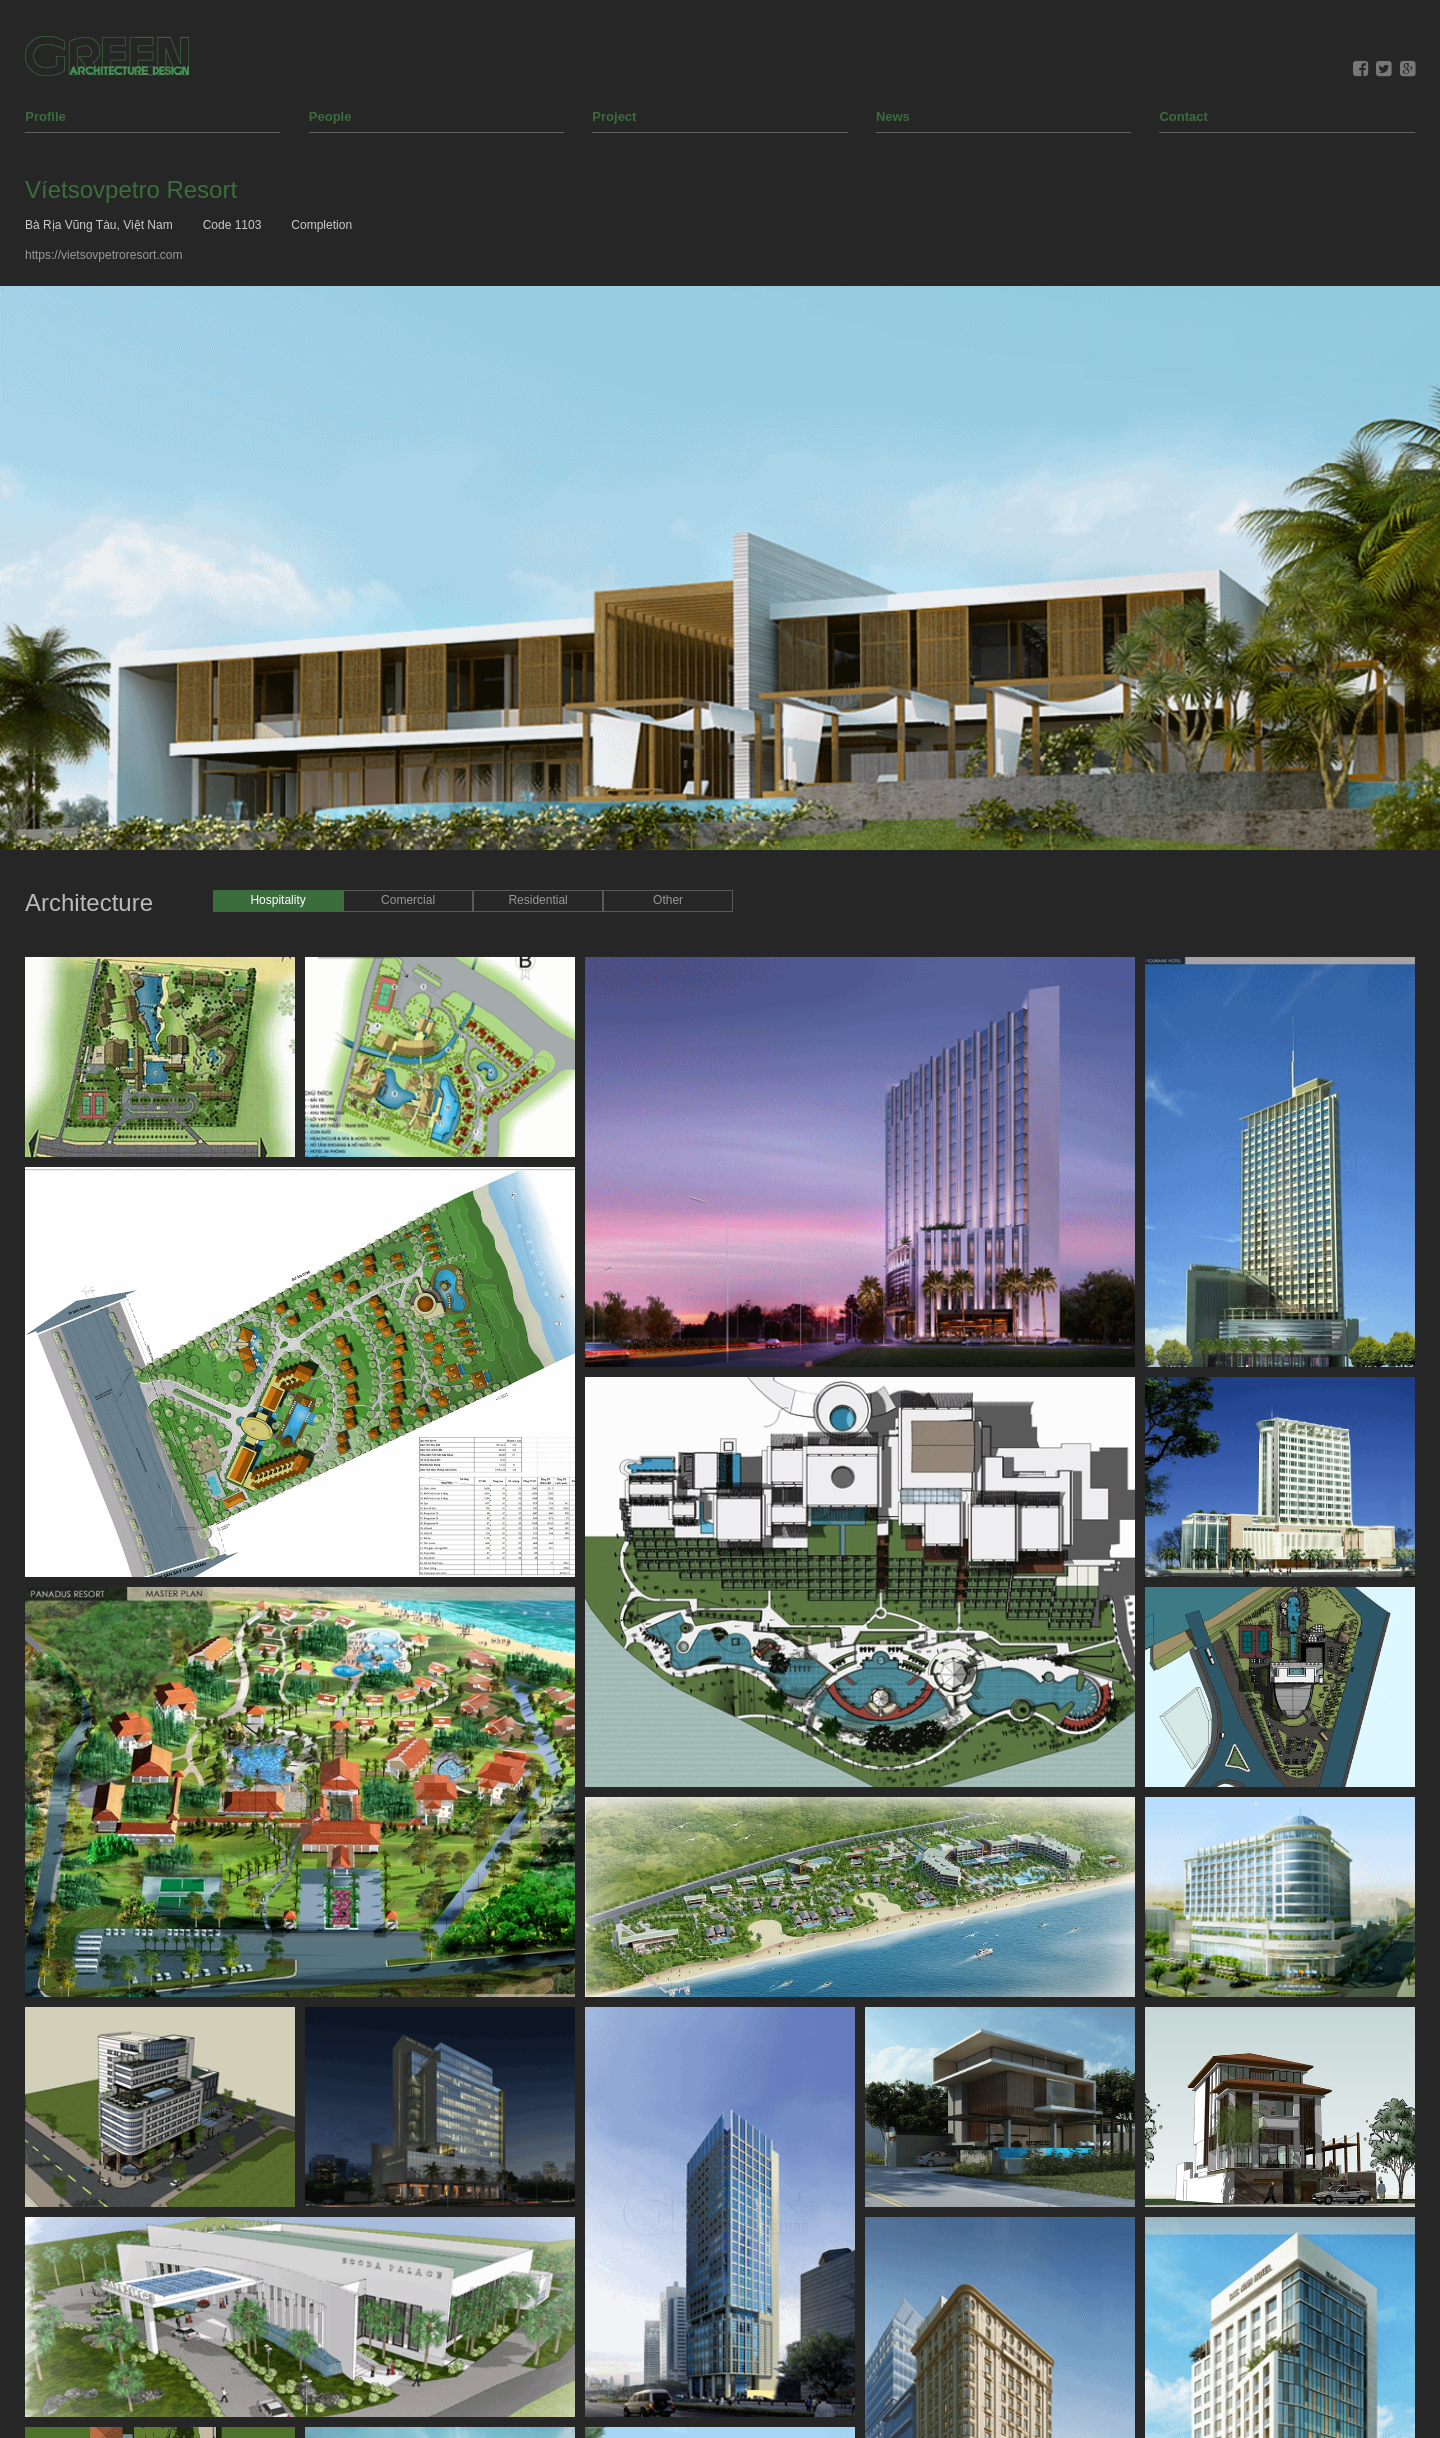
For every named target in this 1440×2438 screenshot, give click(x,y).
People (330, 17)
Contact (1183, 17)
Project (614, 17)
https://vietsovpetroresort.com (103, 156)
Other (668, 656)
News (893, 17)
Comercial (408, 656)
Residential (537, 656)
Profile (45, 17)
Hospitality (277, 656)
